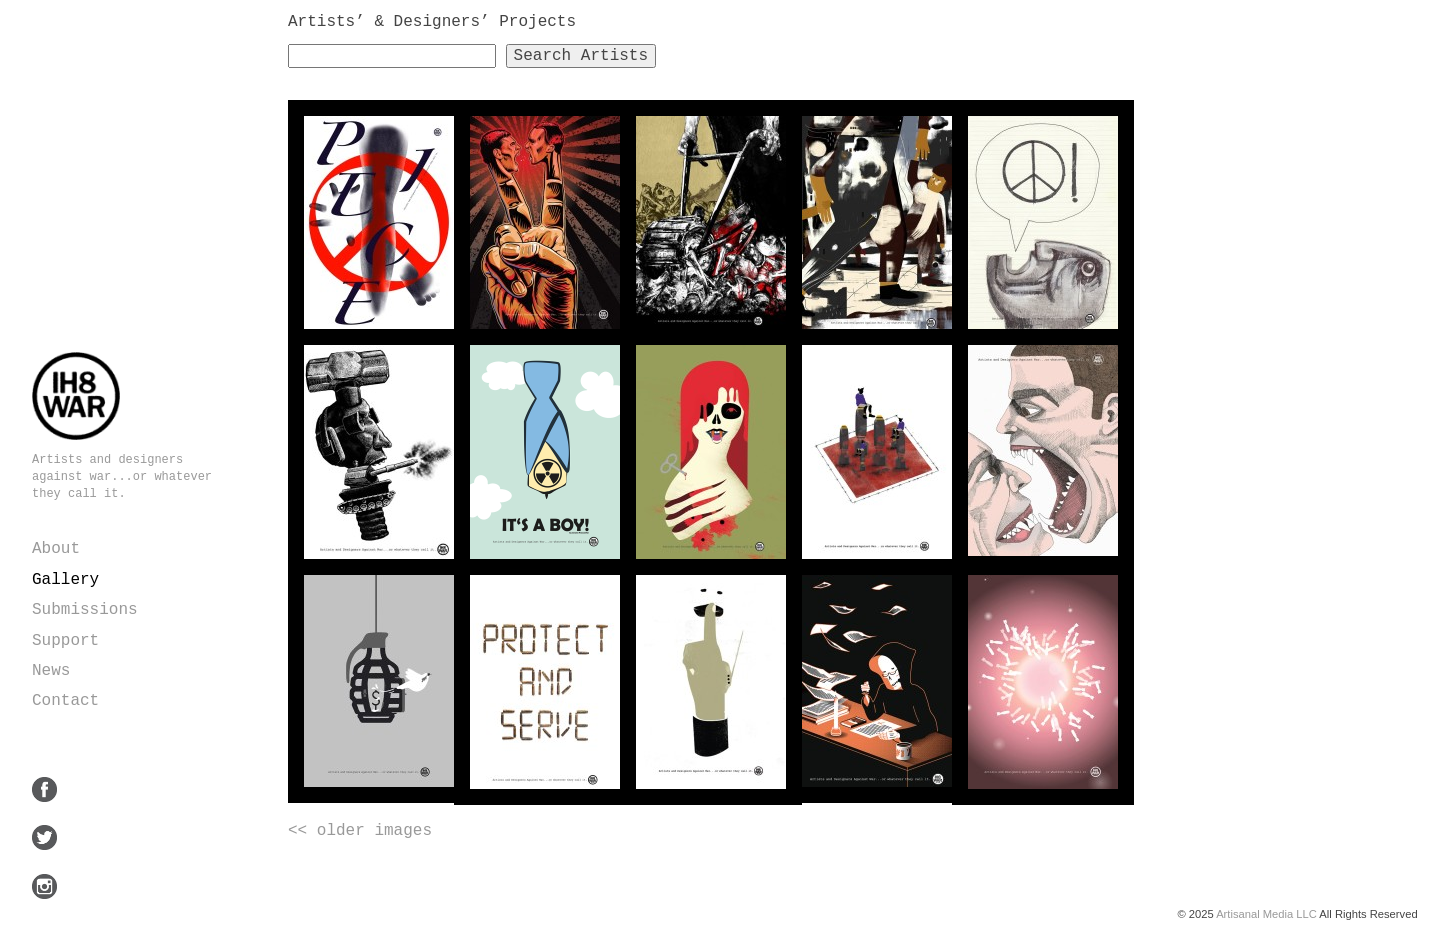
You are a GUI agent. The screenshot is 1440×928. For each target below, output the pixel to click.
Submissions (85, 610)
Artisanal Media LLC (1266, 914)
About (56, 549)
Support (65, 641)
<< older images (360, 831)
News (51, 671)
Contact (65, 701)
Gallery (65, 580)
